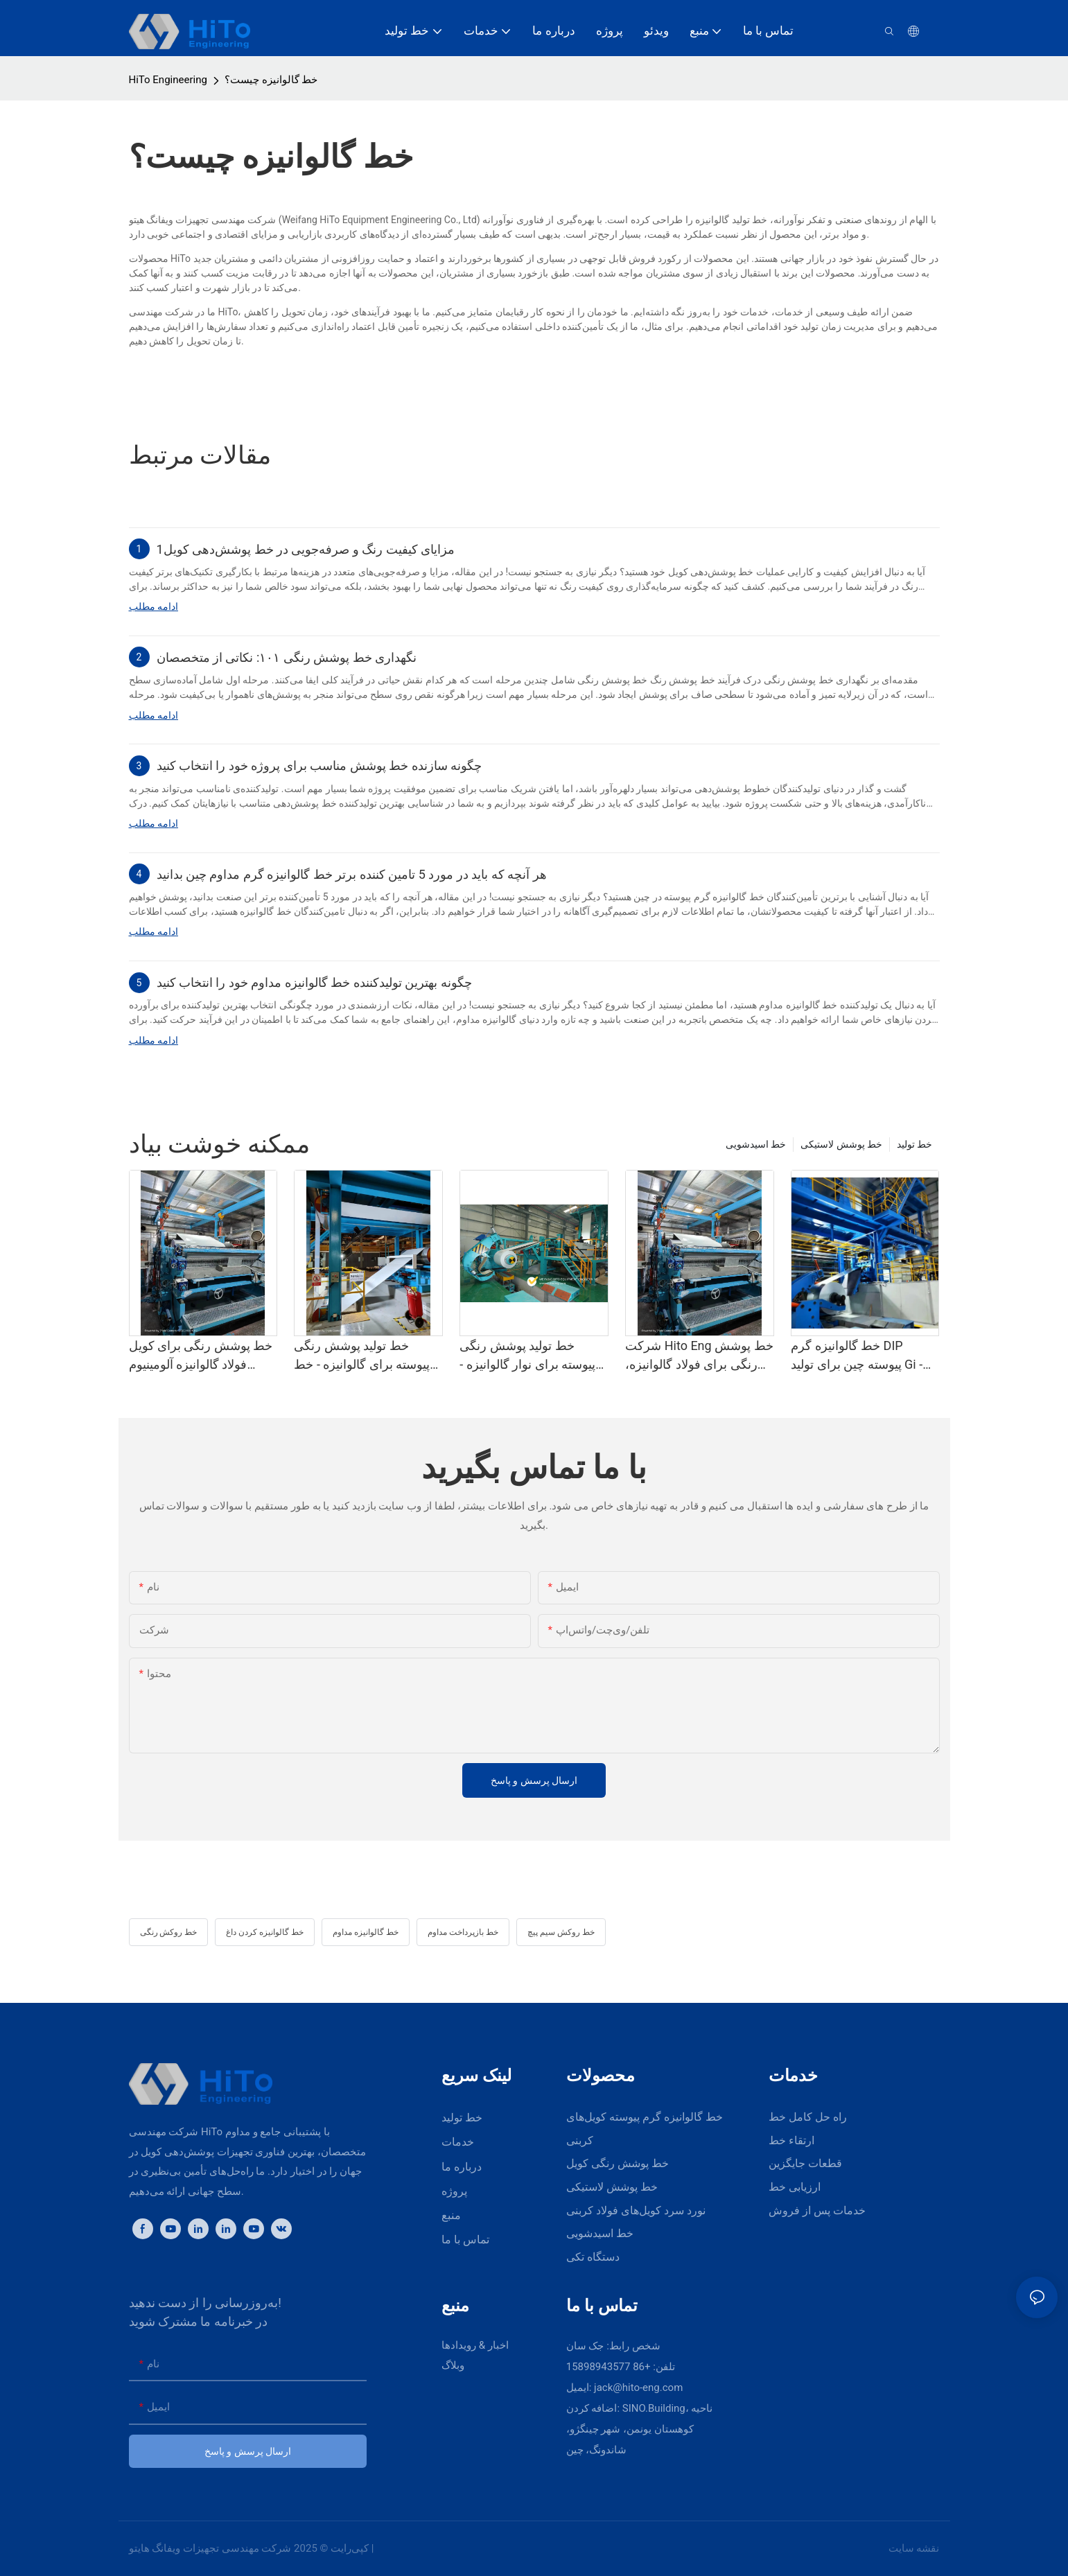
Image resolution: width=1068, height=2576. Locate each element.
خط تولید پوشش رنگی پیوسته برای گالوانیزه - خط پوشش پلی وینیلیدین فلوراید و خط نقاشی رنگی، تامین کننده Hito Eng (365, 1356)
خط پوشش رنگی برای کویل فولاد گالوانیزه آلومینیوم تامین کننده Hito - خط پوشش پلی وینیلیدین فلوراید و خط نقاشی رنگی (201, 1356)
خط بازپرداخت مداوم (463, 1932)
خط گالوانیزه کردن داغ (265, 1932)
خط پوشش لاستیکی (841, 1144)
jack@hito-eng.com (638, 2387)
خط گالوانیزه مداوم (366, 1932)
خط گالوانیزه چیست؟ (271, 79)
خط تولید (914, 1144)
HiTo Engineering (168, 79)
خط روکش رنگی (169, 1932)
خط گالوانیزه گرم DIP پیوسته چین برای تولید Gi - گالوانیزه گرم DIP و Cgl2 (856, 1356)
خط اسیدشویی (756, 1144)
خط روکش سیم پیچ (561, 1932)
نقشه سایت (914, 2548)
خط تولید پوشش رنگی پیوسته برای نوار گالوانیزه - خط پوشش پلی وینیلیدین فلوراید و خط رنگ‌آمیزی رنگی (527, 1356)
